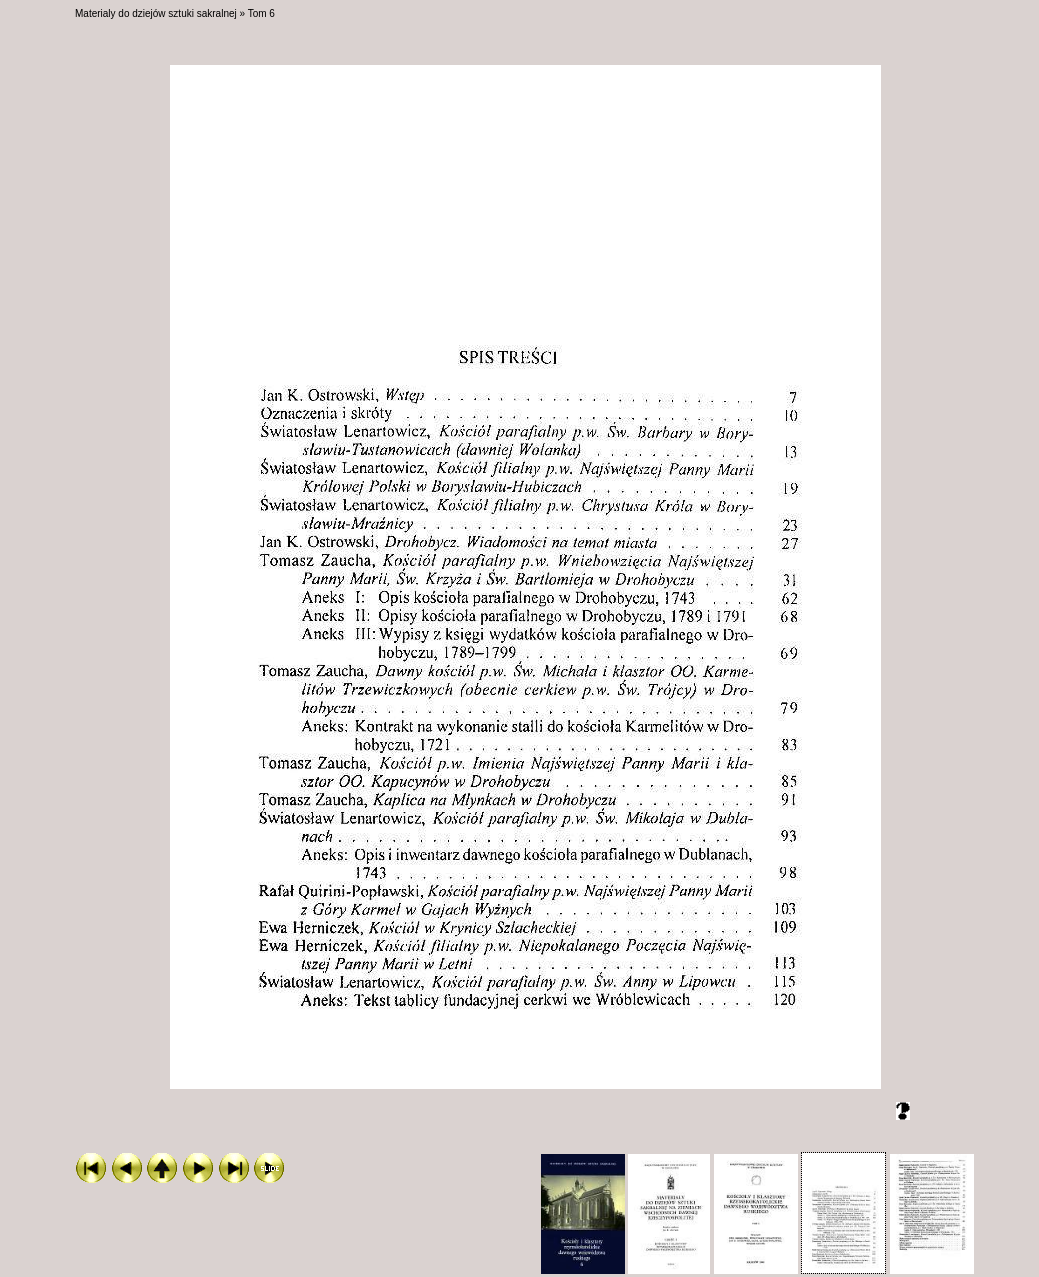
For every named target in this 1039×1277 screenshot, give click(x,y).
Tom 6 (261, 13)
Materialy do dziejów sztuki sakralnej (156, 13)
